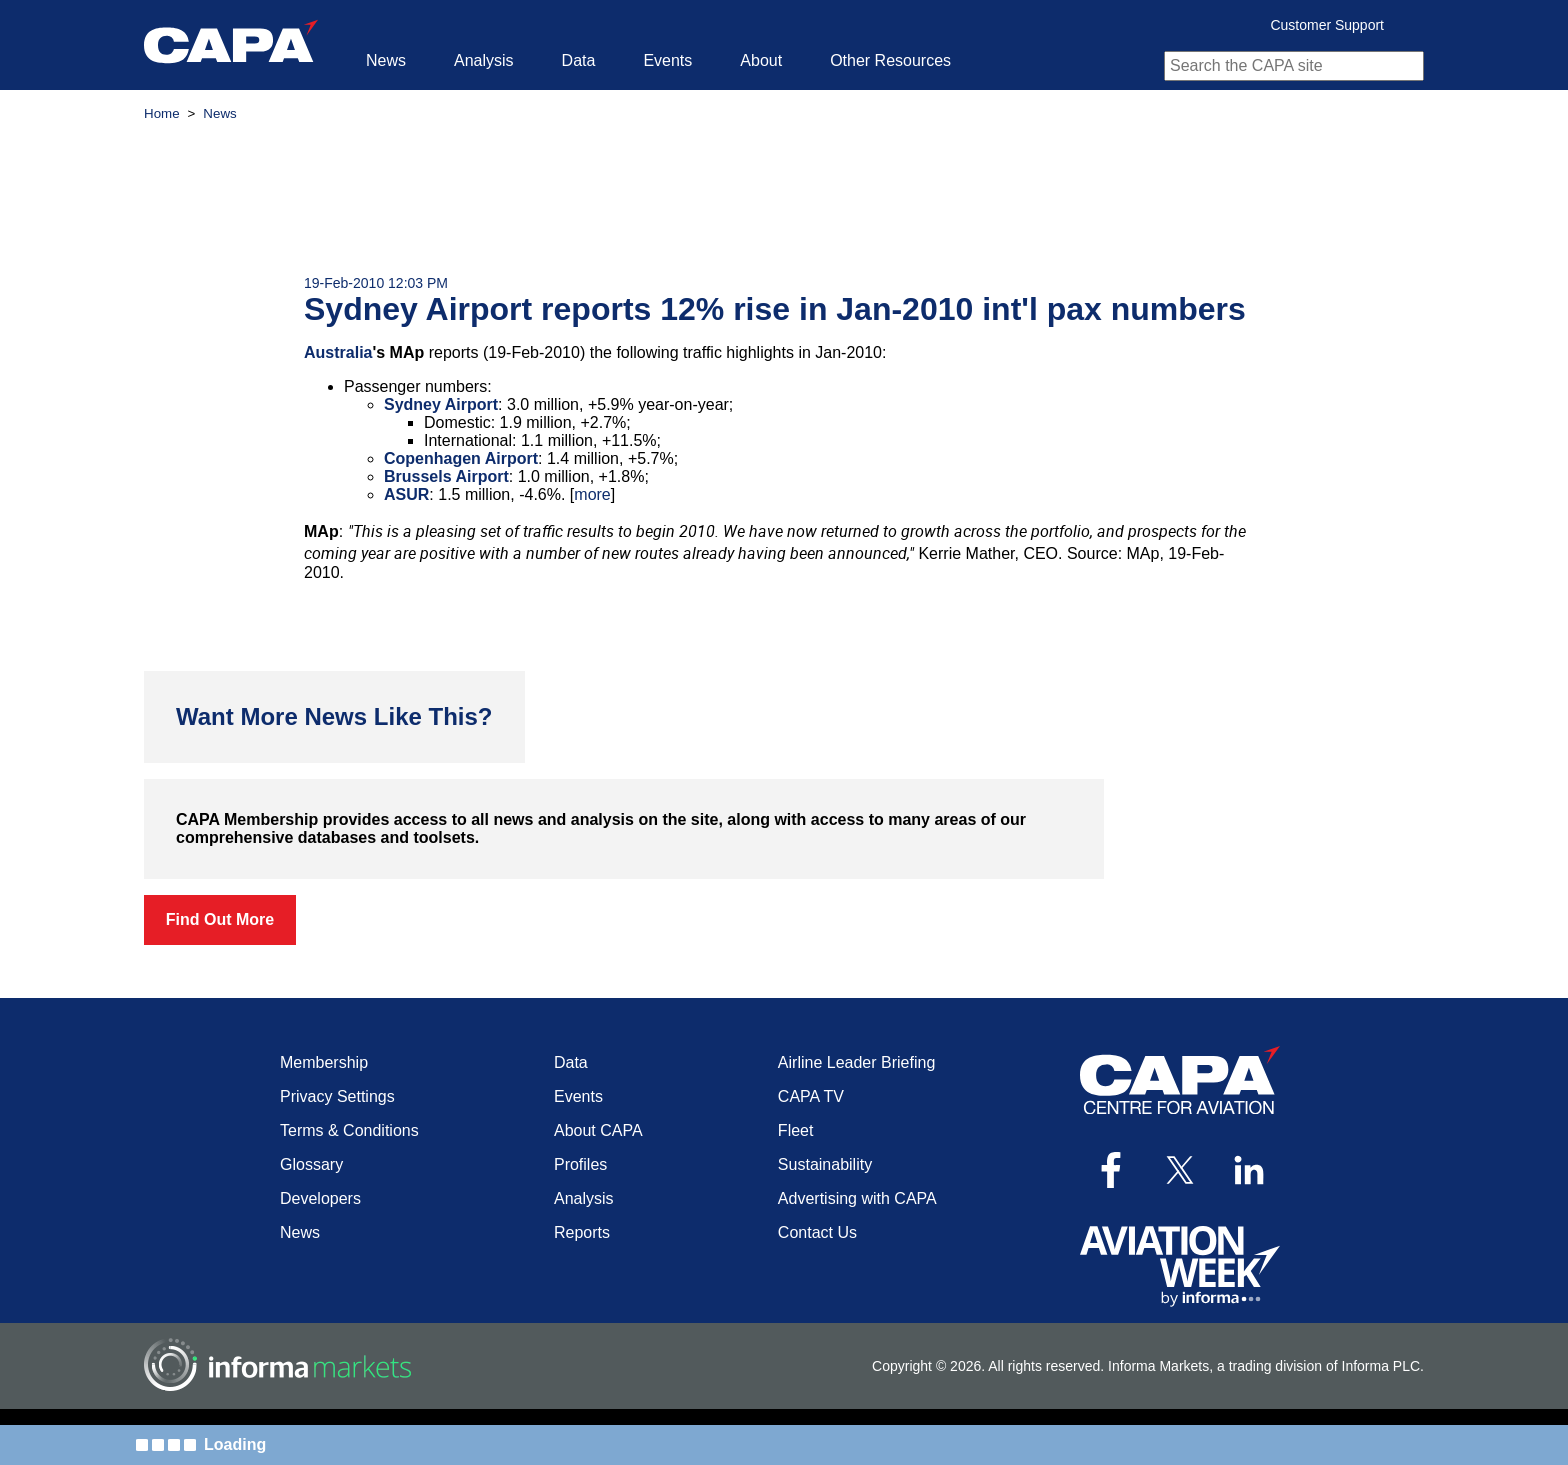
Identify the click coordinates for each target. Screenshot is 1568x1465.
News (386, 60)
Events (667, 60)
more (592, 494)
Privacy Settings (337, 1096)
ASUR (406, 494)
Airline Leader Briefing (856, 1062)
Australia (338, 352)
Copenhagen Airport (461, 458)
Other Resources (890, 60)
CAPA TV (811, 1096)
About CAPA (598, 1130)
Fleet (796, 1130)
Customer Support (1327, 25)
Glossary (311, 1164)
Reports (582, 1232)
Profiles (580, 1164)
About (761, 60)
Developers (320, 1198)
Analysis (484, 60)
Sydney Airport (441, 404)
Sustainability (825, 1164)
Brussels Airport (446, 476)
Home (162, 113)
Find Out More (220, 919)
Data (579, 60)
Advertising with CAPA (857, 1198)
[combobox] (1294, 66)
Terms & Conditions (349, 1130)
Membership (324, 1062)
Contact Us (817, 1232)
